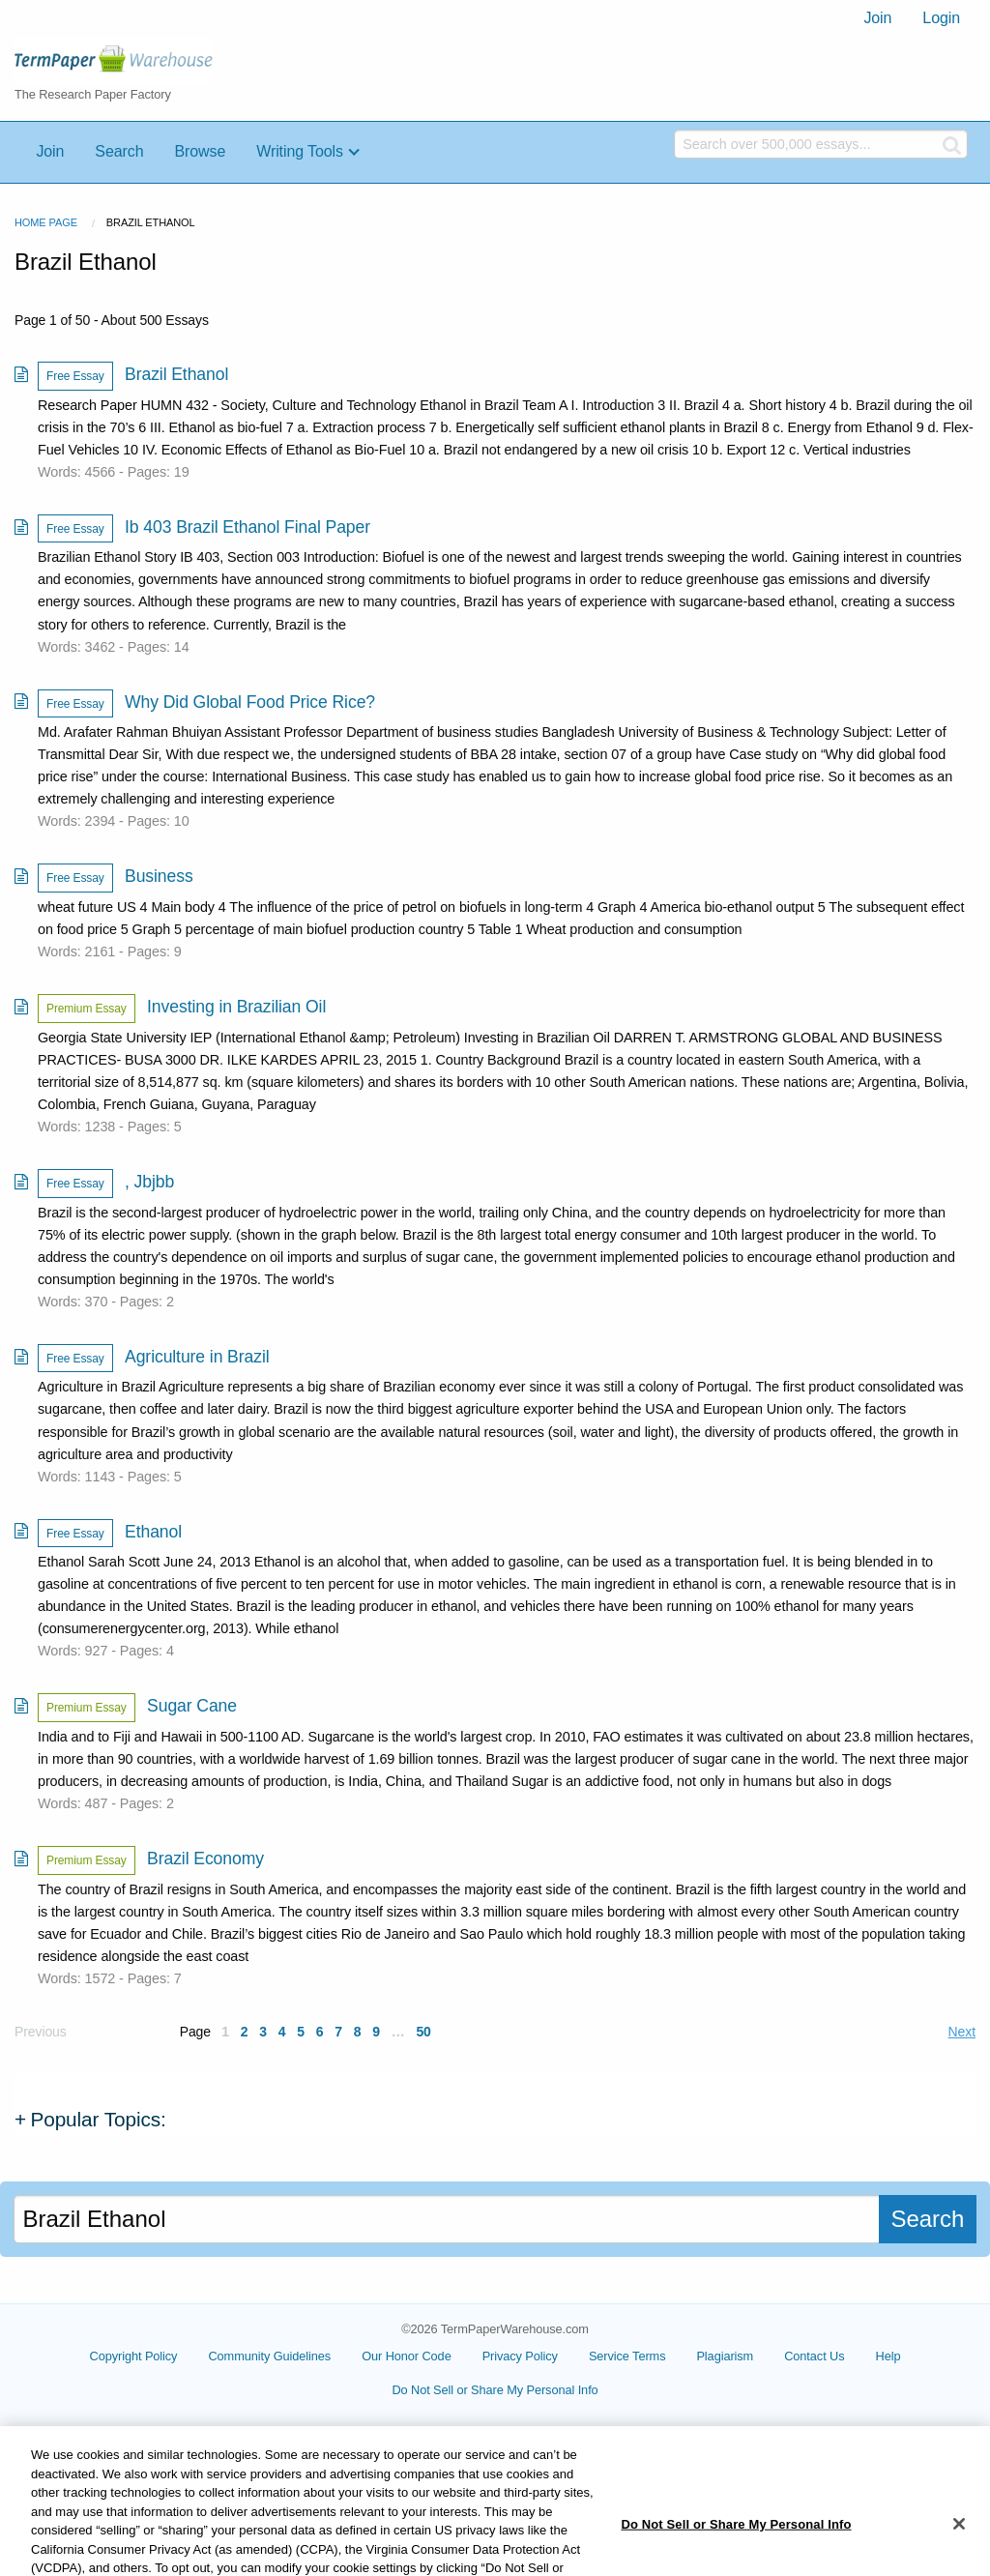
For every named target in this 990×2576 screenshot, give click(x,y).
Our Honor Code (406, 2356)
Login (941, 18)
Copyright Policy (134, 2356)
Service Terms (627, 2356)
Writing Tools (299, 151)
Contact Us (814, 2356)
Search (119, 151)
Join (877, 18)
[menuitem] (877, 18)
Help (888, 2356)
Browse (199, 151)
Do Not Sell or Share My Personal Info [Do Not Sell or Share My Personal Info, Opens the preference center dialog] (736, 2543)
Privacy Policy (520, 2356)
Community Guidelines (269, 2356)
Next (961, 2031)
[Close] (959, 2543)
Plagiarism (724, 2356)
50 (423, 2031)
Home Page (46, 222)
